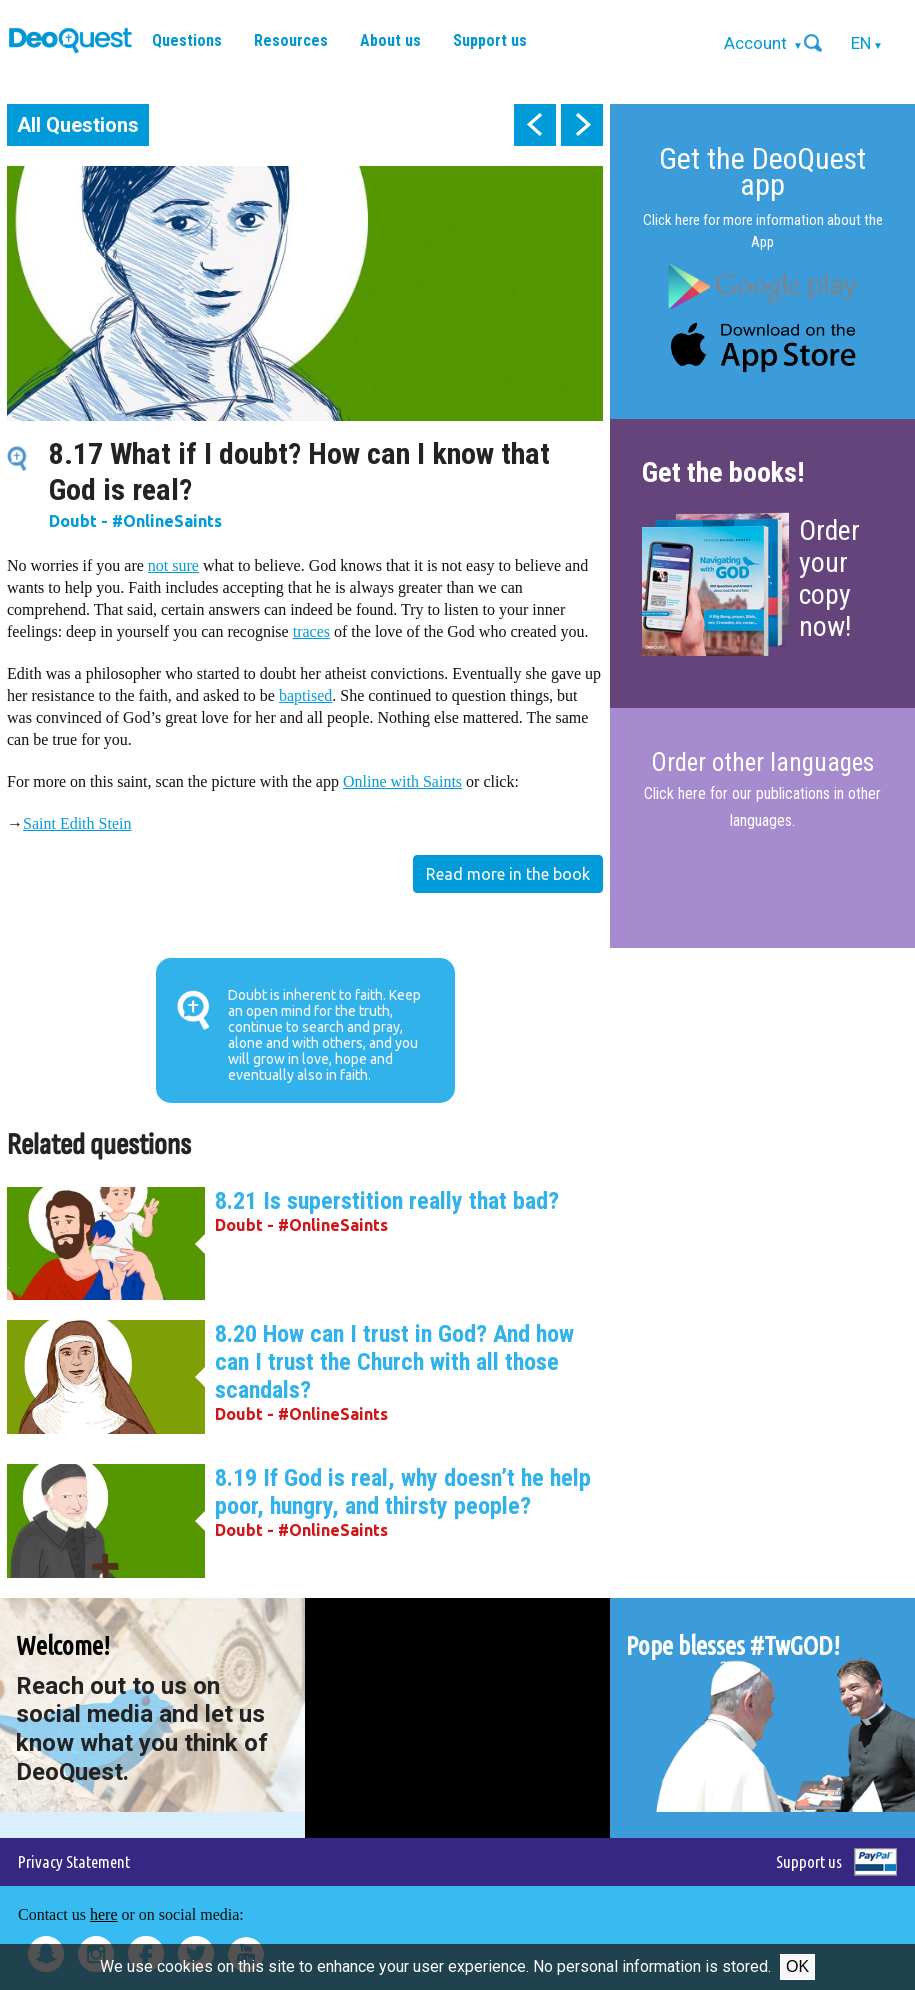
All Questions (78, 125)
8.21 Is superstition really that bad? (387, 1201)
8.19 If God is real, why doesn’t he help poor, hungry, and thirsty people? (403, 1492)
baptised (305, 695)
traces (311, 631)
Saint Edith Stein (77, 823)
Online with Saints (402, 781)
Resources (291, 40)
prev (535, 125)
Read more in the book (508, 874)
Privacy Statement (74, 1861)
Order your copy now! (829, 578)
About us (390, 40)
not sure (173, 565)
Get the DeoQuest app (762, 171)
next (582, 125)
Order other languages (762, 763)
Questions (187, 40)
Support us (490, 40)
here (104, 1914)
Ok (797, 1966)
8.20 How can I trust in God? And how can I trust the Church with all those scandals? (394, 1362)
